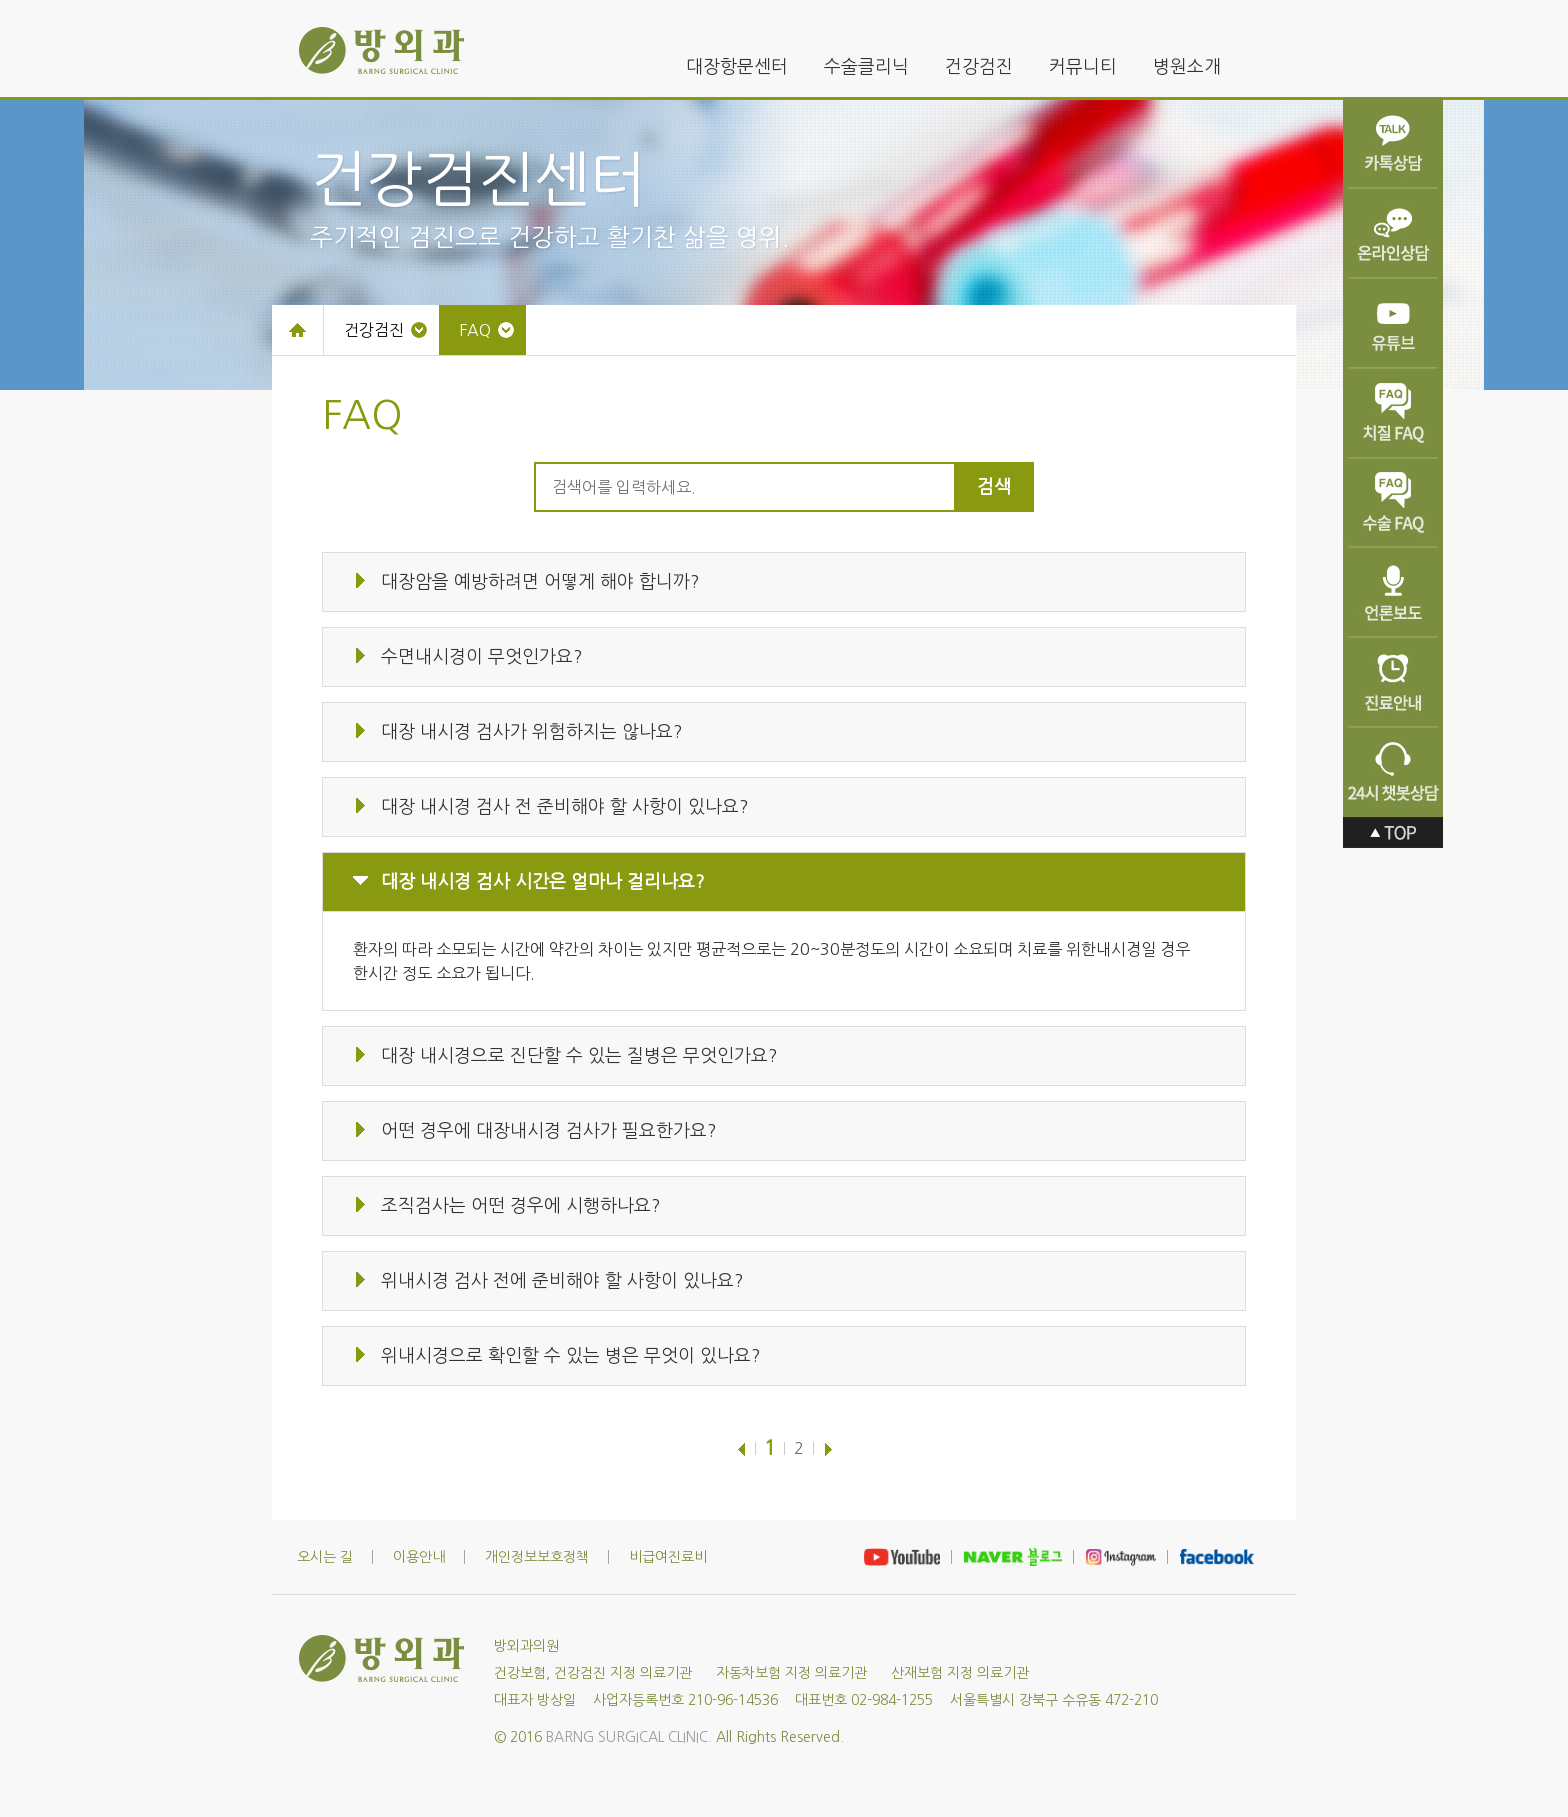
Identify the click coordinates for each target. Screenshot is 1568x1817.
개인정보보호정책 (537, 1557)
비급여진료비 (668, 1557)
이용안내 (419, 1557)
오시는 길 (325, 1557)
